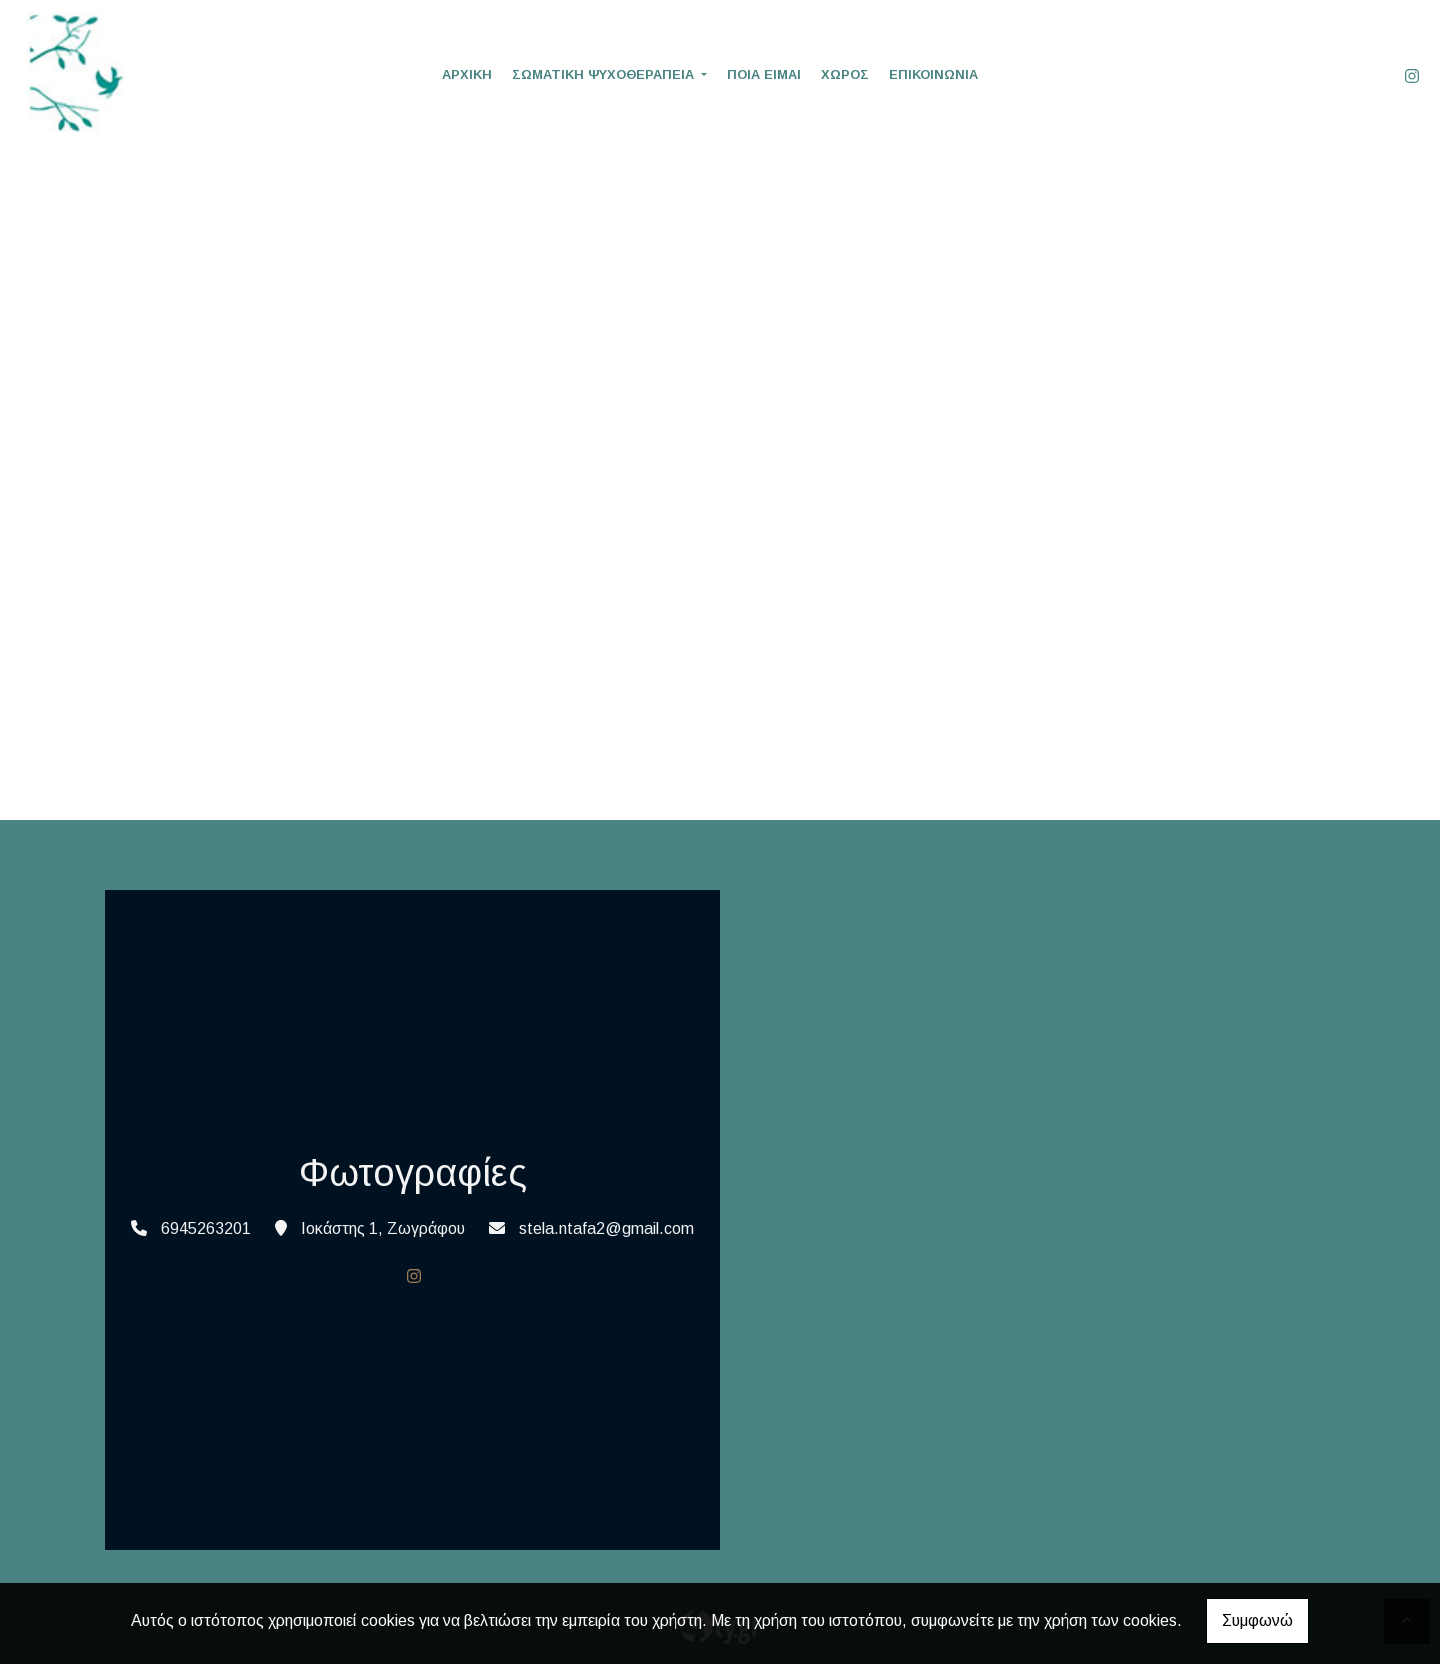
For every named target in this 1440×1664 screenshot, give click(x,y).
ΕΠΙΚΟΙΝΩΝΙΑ (933, 74)
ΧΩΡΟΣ (845, 74)
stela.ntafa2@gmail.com (606, 1228)
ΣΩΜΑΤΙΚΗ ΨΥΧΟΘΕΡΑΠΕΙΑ (605, 74)
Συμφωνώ (1257, 1620)
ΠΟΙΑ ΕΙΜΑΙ (764, 74)
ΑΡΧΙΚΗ (467, 74)
